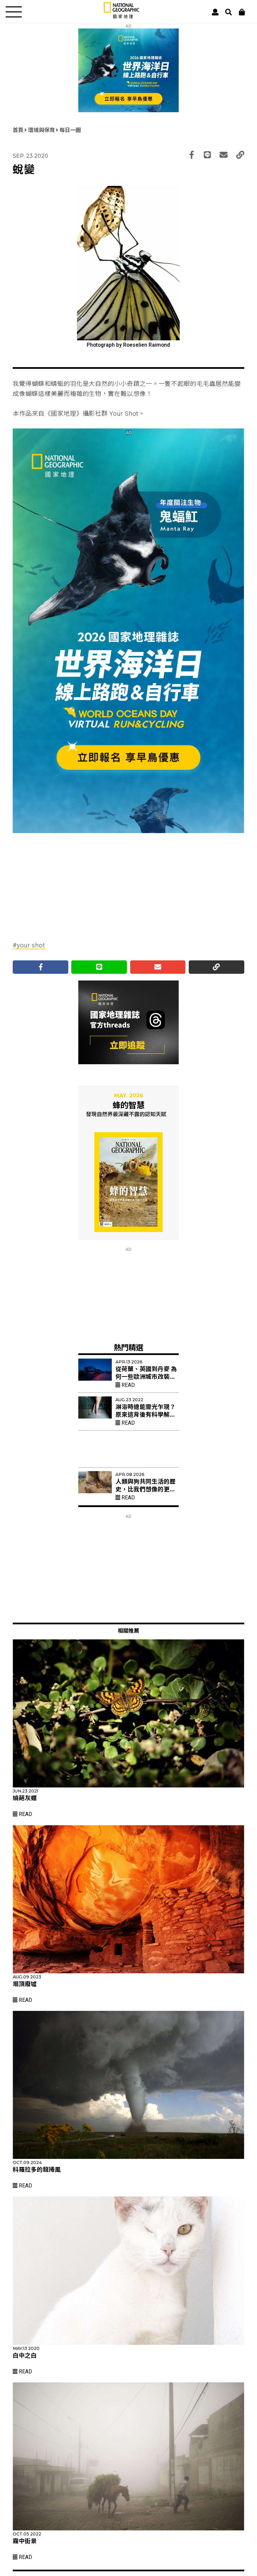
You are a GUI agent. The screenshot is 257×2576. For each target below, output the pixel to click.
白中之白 (25, 2355)
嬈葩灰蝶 (25, 1798)
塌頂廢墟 (25, 1984)
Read (125, 1385)
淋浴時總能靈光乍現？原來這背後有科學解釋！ (145, 1415)
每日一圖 (70, 130)
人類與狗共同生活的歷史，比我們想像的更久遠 (145, 1489)
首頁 (19, 130)
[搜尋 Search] (228, 12)
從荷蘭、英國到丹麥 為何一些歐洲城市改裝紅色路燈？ (146, 1377)
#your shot (29, 945)
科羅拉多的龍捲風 (37, 2169)
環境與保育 (42, 130)
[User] (215, 12)
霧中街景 (25, 2541)
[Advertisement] (128, 882)
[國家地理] (121, 17)
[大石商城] (242, 12)
